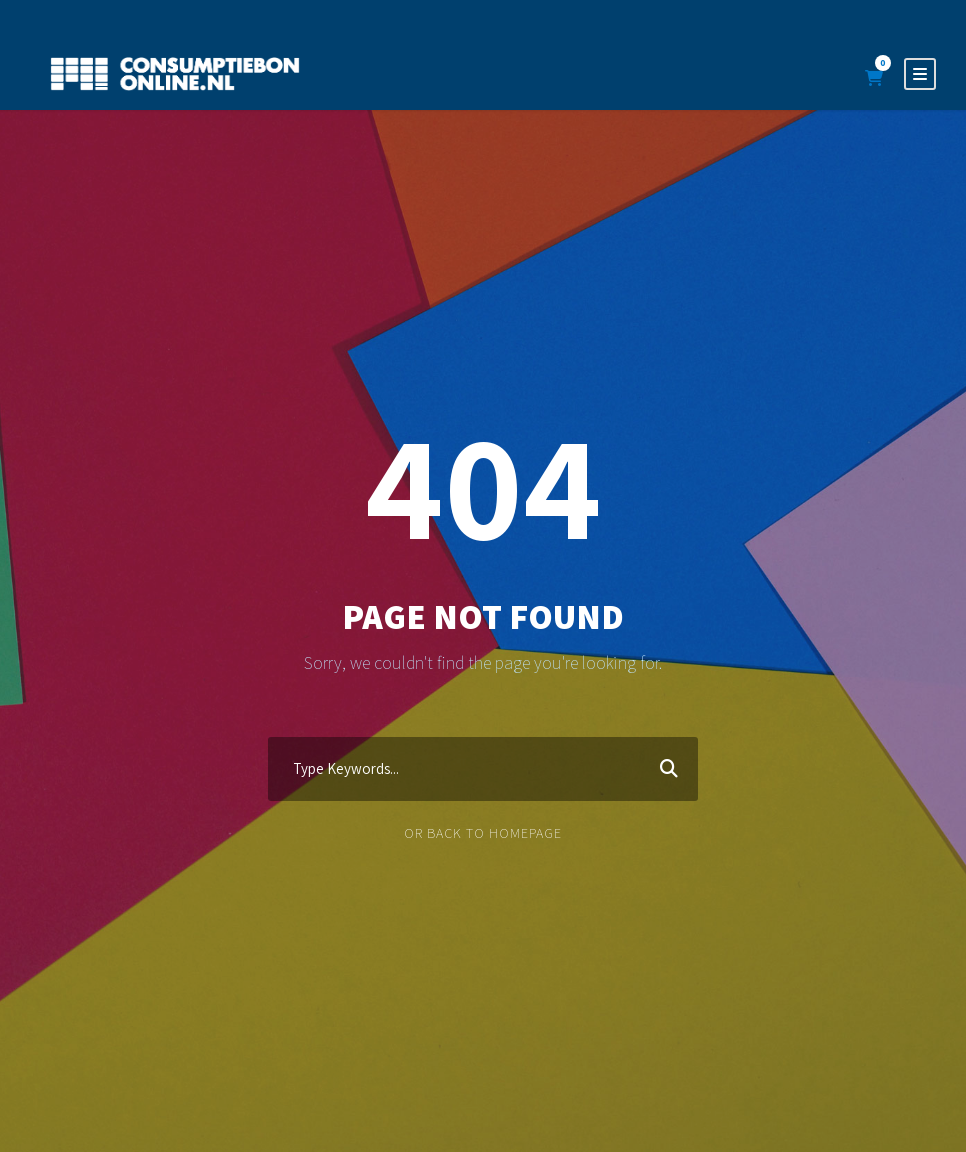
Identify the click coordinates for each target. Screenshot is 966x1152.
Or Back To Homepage (483, 833)
